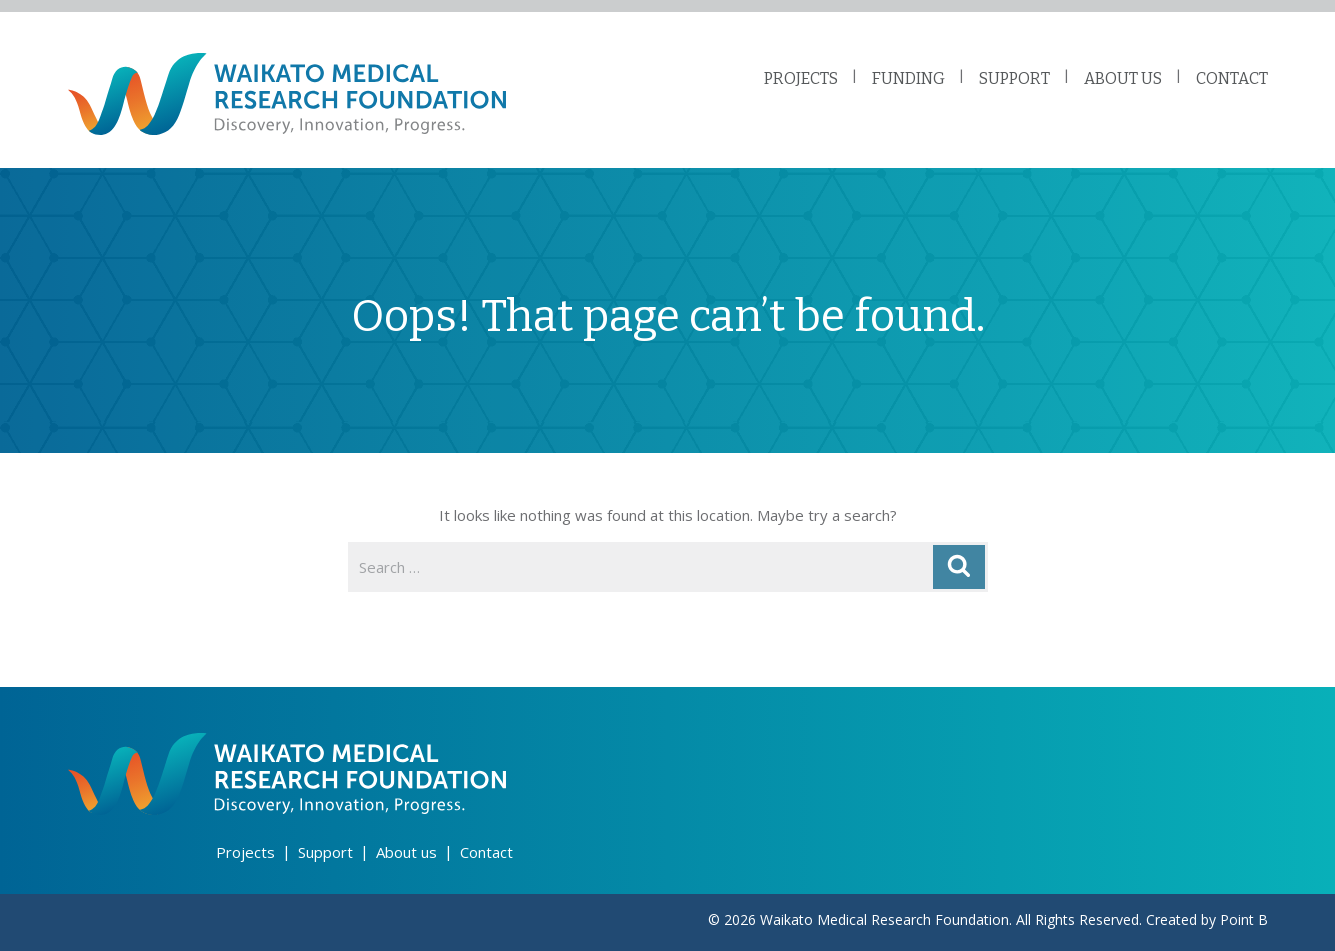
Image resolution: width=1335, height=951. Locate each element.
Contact (486, 852)
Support (325, 852)
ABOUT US (1123, 78)
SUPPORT (1014, 78)
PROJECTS (801, 78)
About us (406, 852)
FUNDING (908, 78)
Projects (245, 852)
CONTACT (1232, 78)
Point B (1244, 919)
